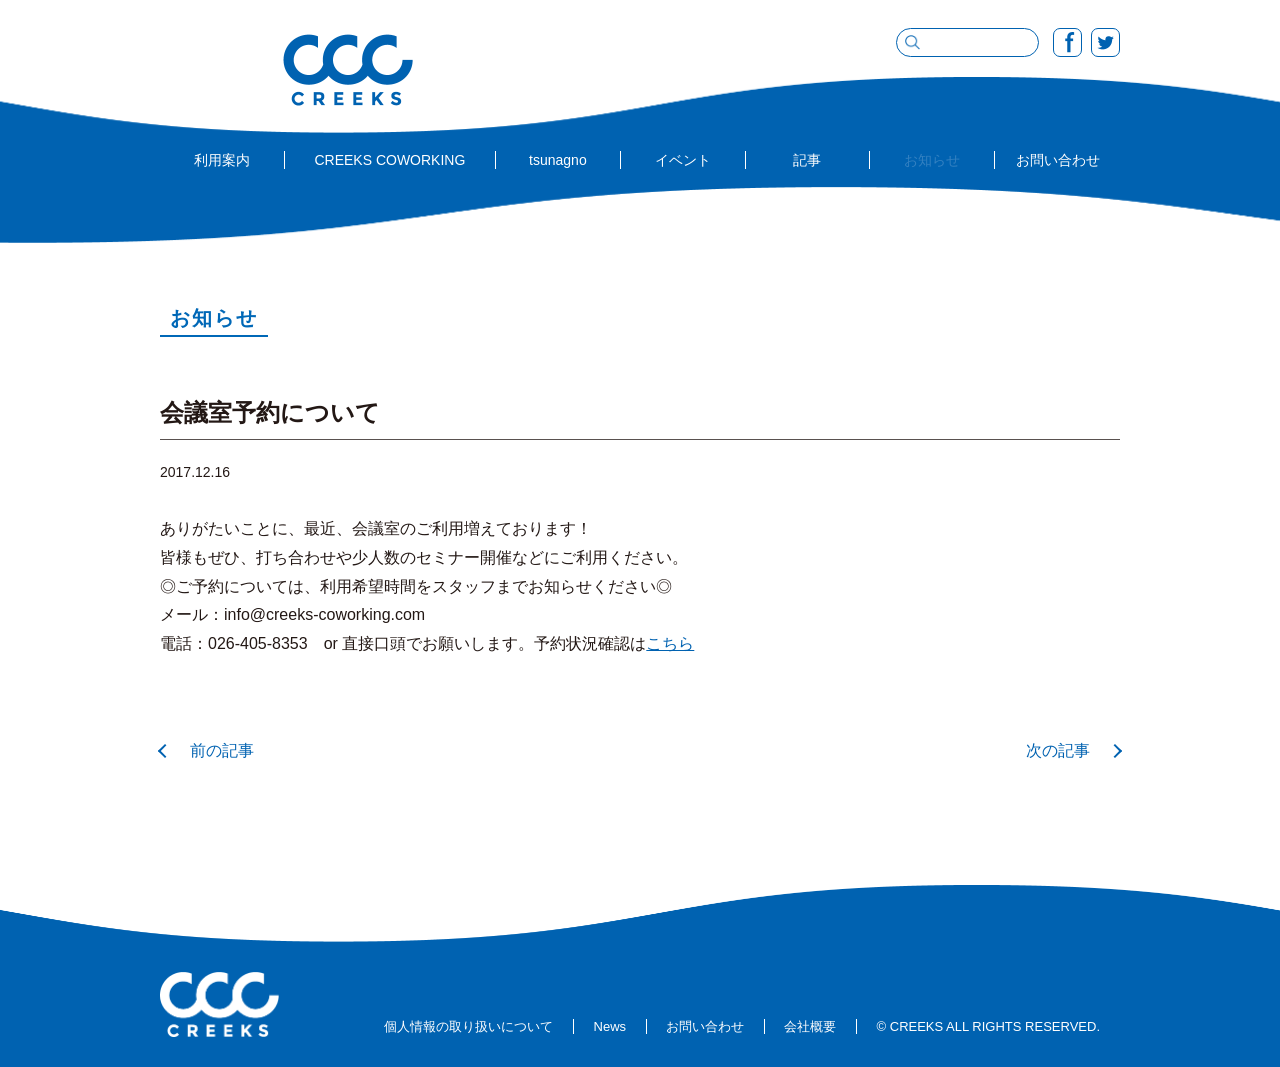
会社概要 (810, 1026)
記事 (807, 160)
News (610, 1026)
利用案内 (222, 160)
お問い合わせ (1058, 160)
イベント (683, 160)
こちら (670, 643)
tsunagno (558, 160)
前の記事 (222, 750)
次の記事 (1058, 750)
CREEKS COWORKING (389, 160)
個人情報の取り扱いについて (468, 1026)
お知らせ (932, 160)
